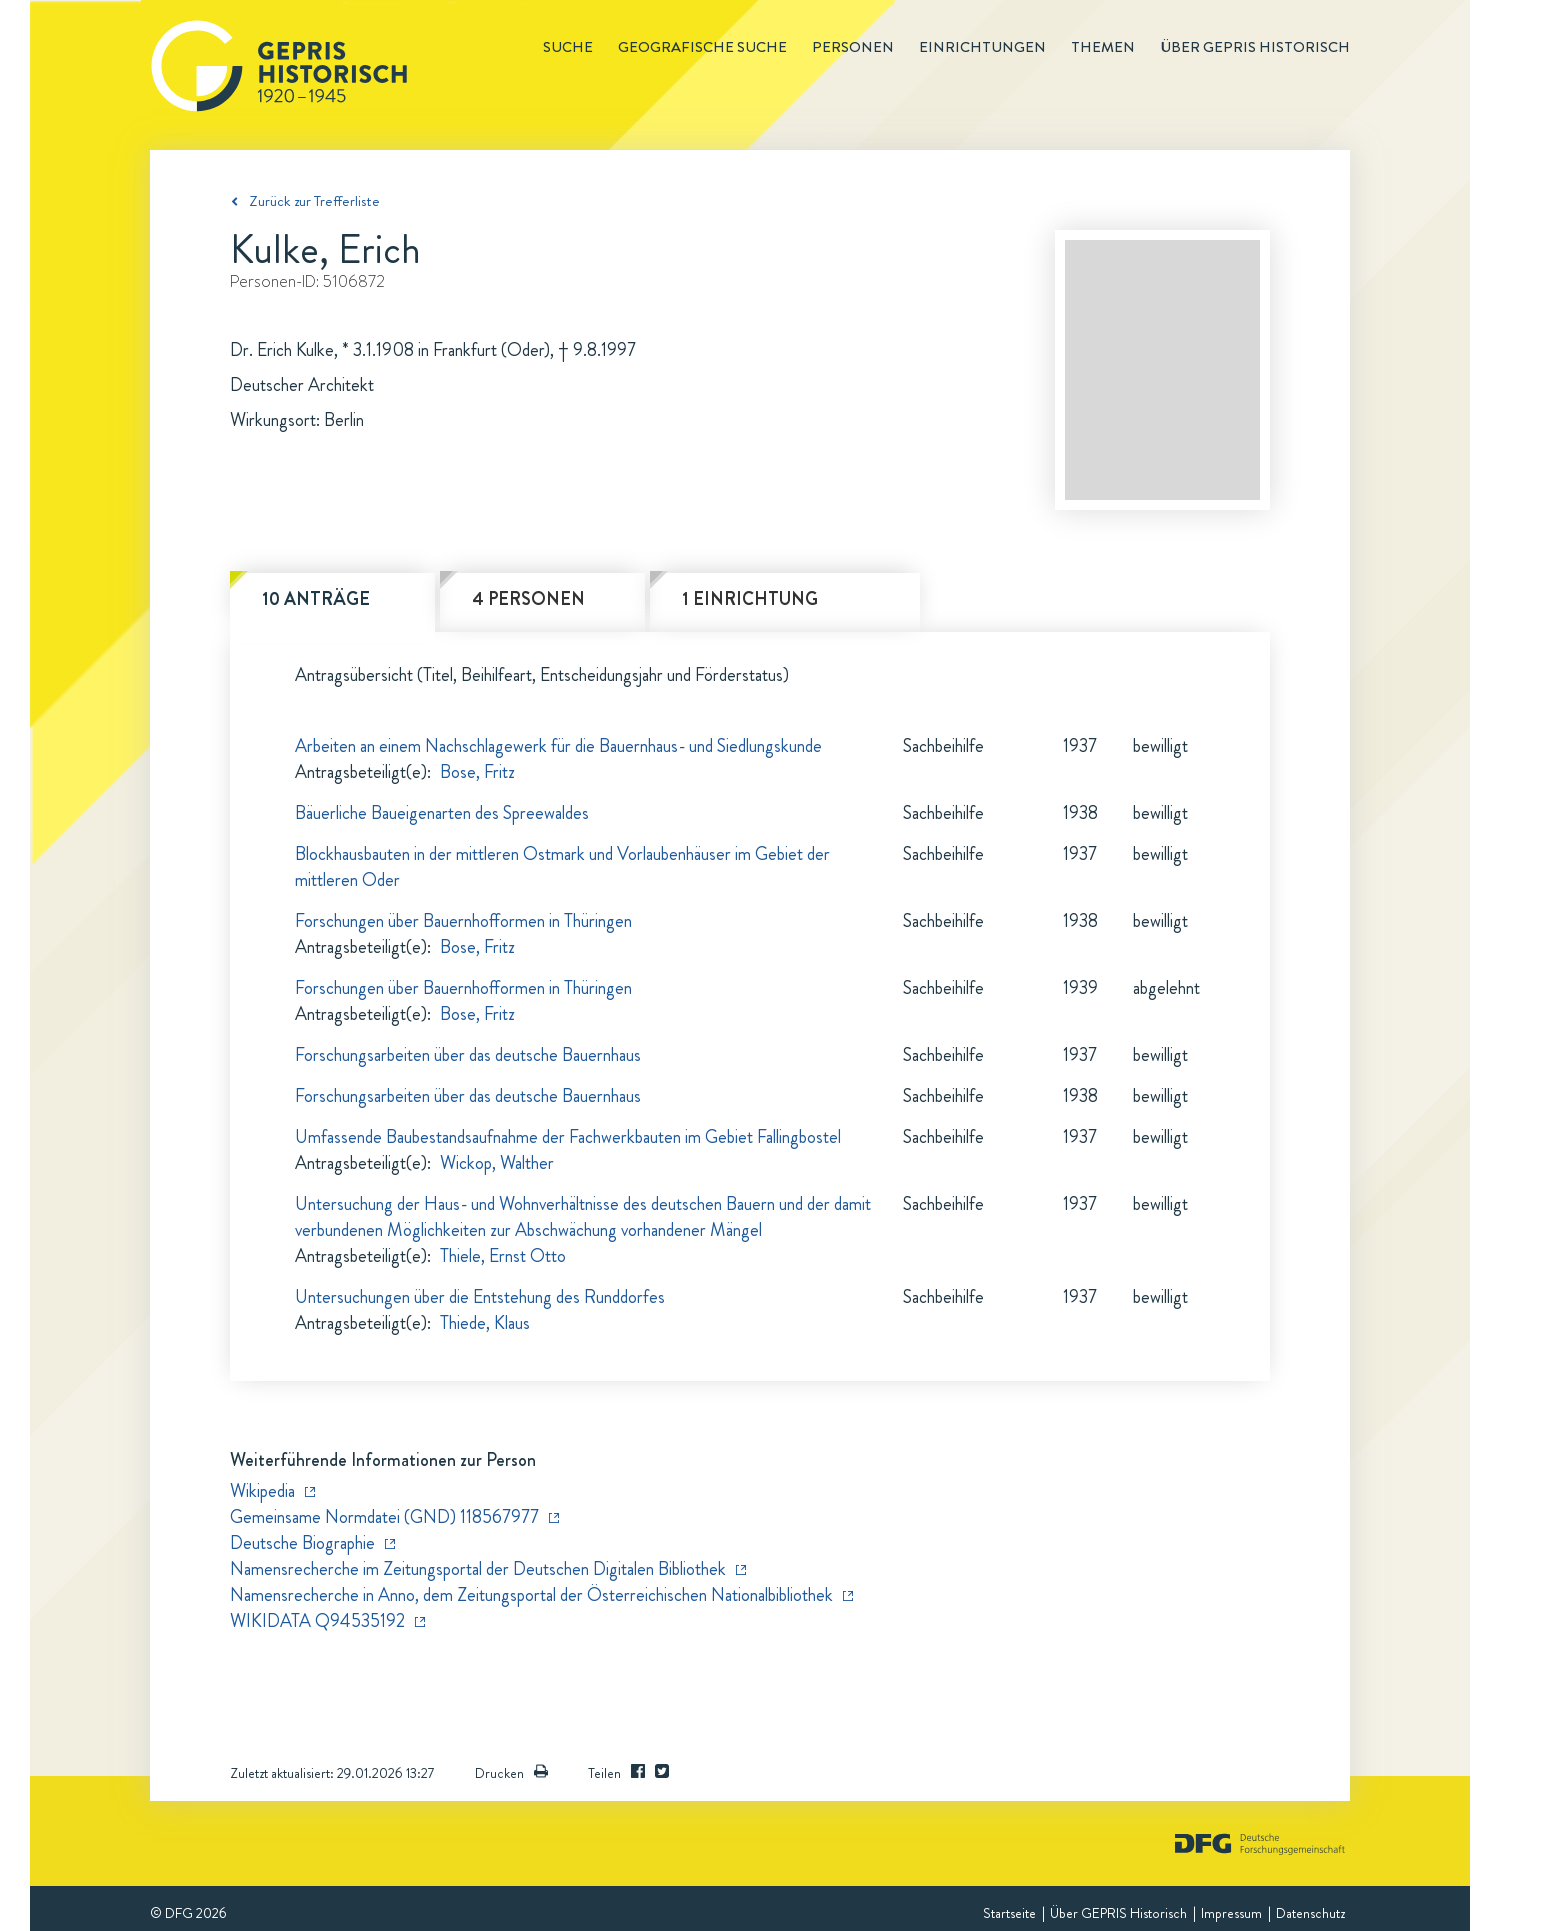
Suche (568, 47)
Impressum (1231, 1913)
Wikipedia (262, 1491)
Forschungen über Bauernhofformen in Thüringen (463, 921)
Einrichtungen (982, 47)
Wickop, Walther (497, 1163)
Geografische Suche (702, 47)
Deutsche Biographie (302, 1543)
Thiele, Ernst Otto (503, 1256)
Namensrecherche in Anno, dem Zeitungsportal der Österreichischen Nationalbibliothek (531, 1595)
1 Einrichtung (750, 599)
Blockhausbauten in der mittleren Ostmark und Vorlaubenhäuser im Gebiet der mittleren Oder (562, 867)
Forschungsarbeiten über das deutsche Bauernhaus (468, 1055)
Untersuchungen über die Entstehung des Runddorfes (480, 1297)
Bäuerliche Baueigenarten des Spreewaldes (442, 813)
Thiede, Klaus (485, 1323)
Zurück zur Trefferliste (314, 201)
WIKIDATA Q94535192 (317, 1621)
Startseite (1009, 1913)
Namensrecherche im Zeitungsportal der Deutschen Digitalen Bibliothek (478, 1569)
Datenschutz (1310, 1913)
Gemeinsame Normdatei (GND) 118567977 (384, 1517)
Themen (1103, 47)
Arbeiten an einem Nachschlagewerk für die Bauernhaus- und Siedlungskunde (558, 746)
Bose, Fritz (477, 772)
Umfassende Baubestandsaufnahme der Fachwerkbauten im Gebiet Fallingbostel (568, 1137)
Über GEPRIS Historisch (1118, 1913)
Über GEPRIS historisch (1255, 47)
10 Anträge (316, 599)
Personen (853, 47)
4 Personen (528, 599)
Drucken (511, 1773)
